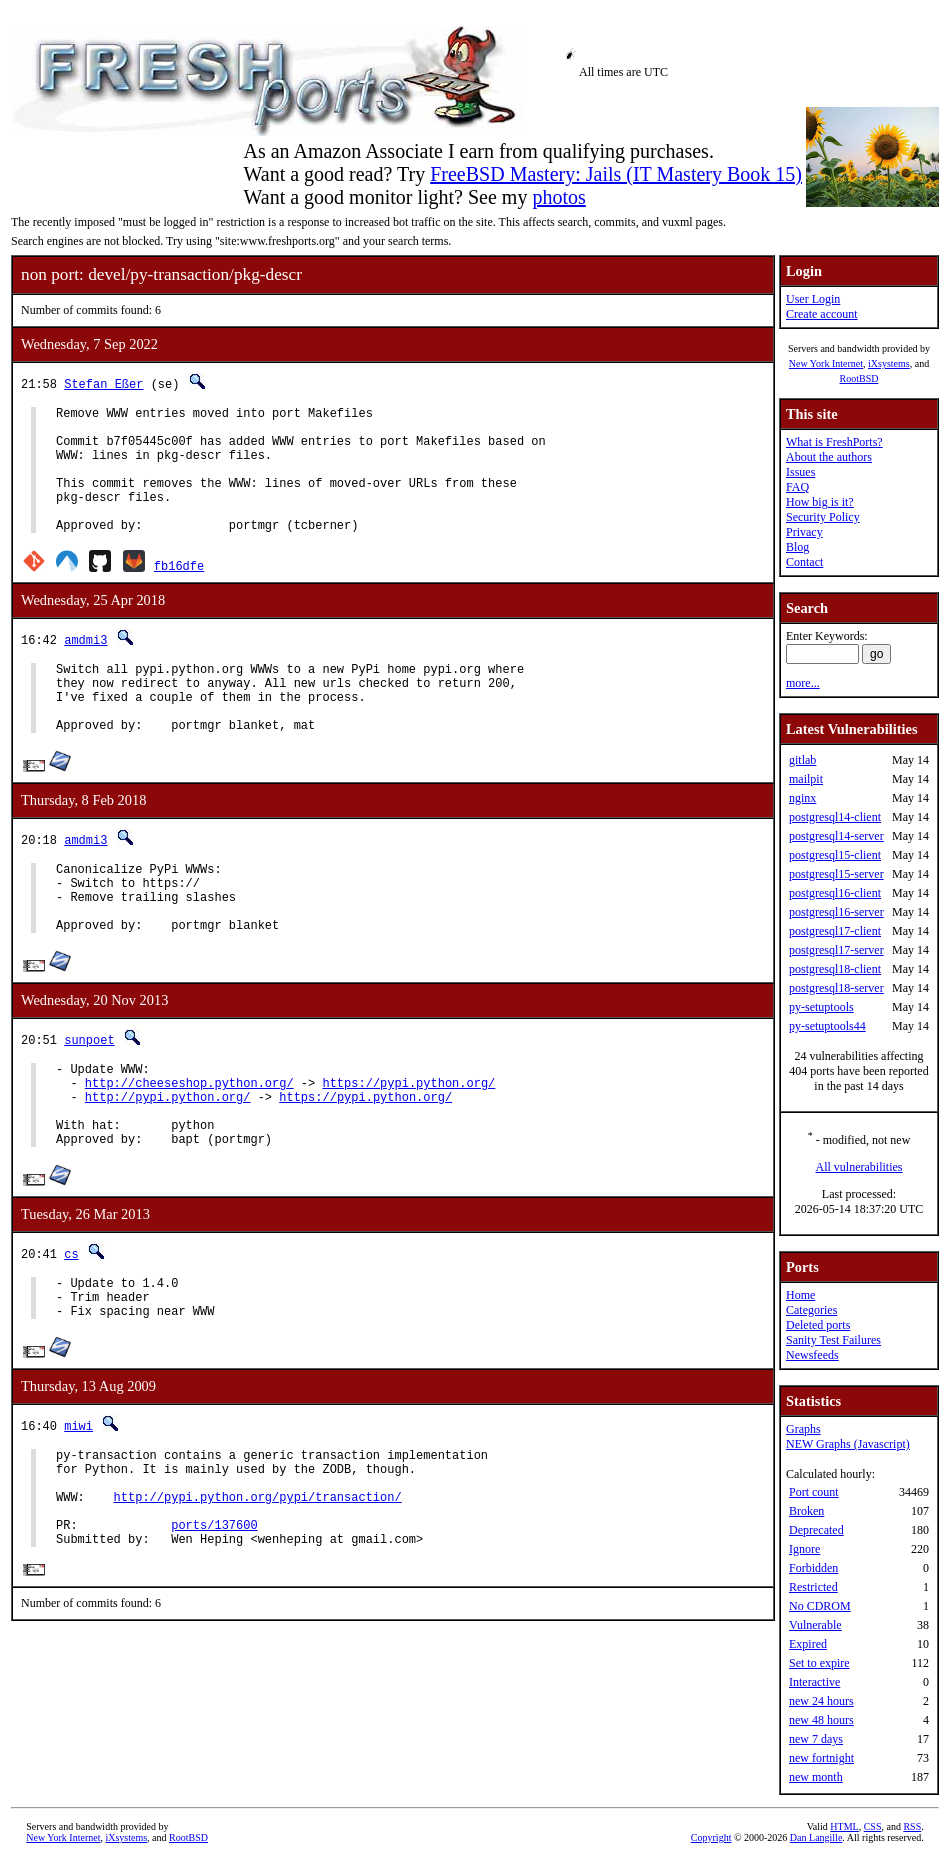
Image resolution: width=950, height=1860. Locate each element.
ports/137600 (214, 1626)
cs (71, 1328)
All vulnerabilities (859, 1167)
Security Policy (823, 517)
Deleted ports (818, 1325)
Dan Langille (816, 1837)
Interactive (814, 1682)
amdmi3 (85, 666)
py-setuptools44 (827, 1026)
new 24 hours (821, 1701)
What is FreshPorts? (834, 442)
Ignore (804, 1549)
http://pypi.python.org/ (168, 1162)
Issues (800, 472)
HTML (844, 1826)
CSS (873, 1826)
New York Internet (826, 363)
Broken (806, 1511)
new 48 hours (821, 1720)
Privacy (804, 532)
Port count (814, 1492)
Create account (822, 314)
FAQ (797, 487)
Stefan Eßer (103, 383)
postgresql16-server (836, 912)
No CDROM (820, 1606)
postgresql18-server (836, 988)
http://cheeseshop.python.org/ (189, 1145)
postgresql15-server (836, 874)
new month (816, 1777)
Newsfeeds (812, 1355)
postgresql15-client (835, 855)
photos (558, 197)
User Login (813, 299)
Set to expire (819, 1663)
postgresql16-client (835, 893)
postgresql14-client (835, 817)
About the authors (829, 457)
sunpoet (89, 1096)
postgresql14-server (836, 836)
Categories (811, 1310)
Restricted (813, 1587)
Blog (797, 547)
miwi (78, 1509)
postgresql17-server (836, 950)
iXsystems (889, 363)
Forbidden (813, 1568)
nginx (802, 798)
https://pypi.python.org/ (408, 1145)
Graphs (803, 1429)
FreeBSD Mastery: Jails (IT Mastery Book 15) (616, 174)
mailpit (806, 779)
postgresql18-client (835, 969)
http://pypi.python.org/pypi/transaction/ (258, 1592)
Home (800, 1295)
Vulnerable (815, 1625)
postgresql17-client (835, 931)
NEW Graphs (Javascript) (848, 1444)
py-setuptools (821, 1007)
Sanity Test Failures (833, 1340)
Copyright (711, 1837)
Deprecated (816, 1530)
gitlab (802, 760)
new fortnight (821, 1758)
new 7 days (816, 1739)
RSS (912, 1826)
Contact (804, 562)
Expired (808, 1644)
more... (803, 683)
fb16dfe (179, 592)
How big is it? (820, 502)
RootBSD (859, 378)
